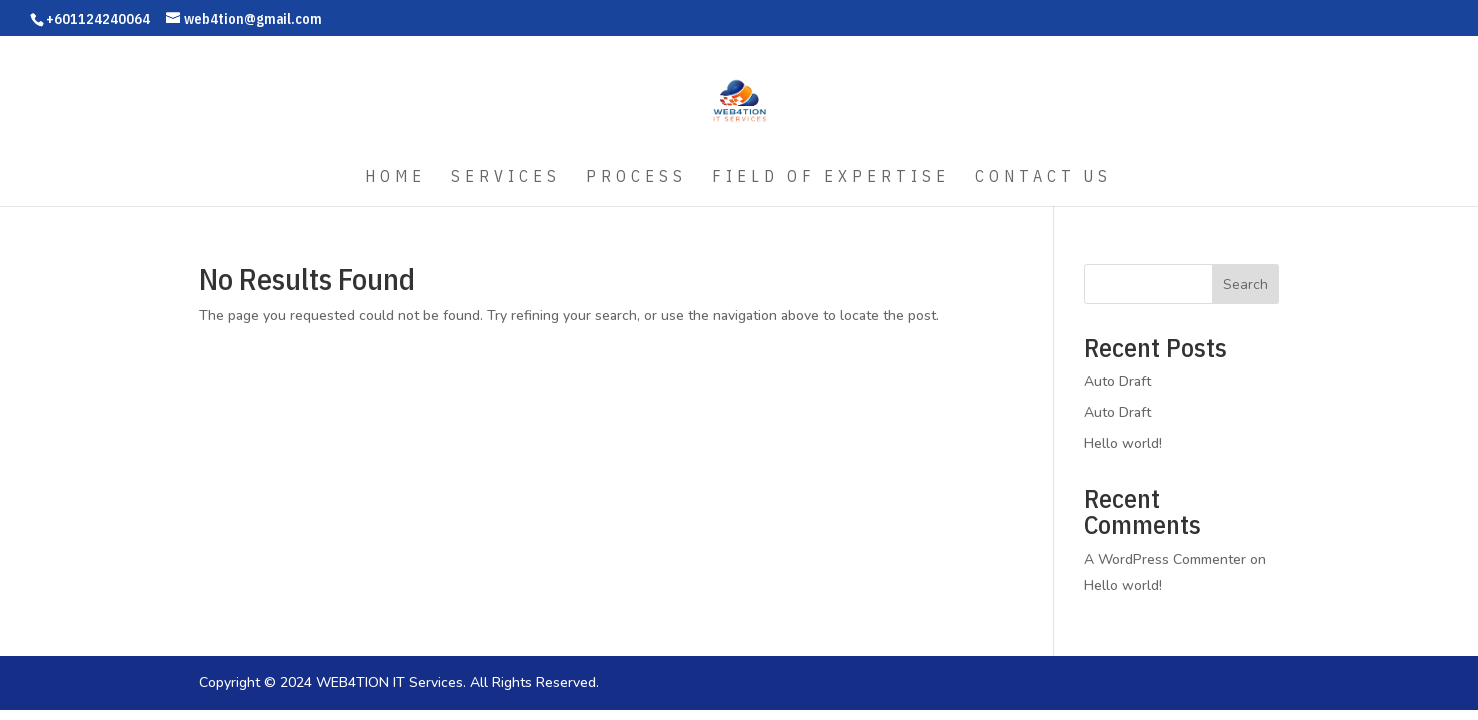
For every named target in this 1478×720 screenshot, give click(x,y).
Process (636, 177)
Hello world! (1123, 443)
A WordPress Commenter (1165, 559)
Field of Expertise (831, 177)
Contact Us (1043, 177)
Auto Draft (1117, 381)
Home (395, 177)
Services (506, 177)
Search (1245, 284)
